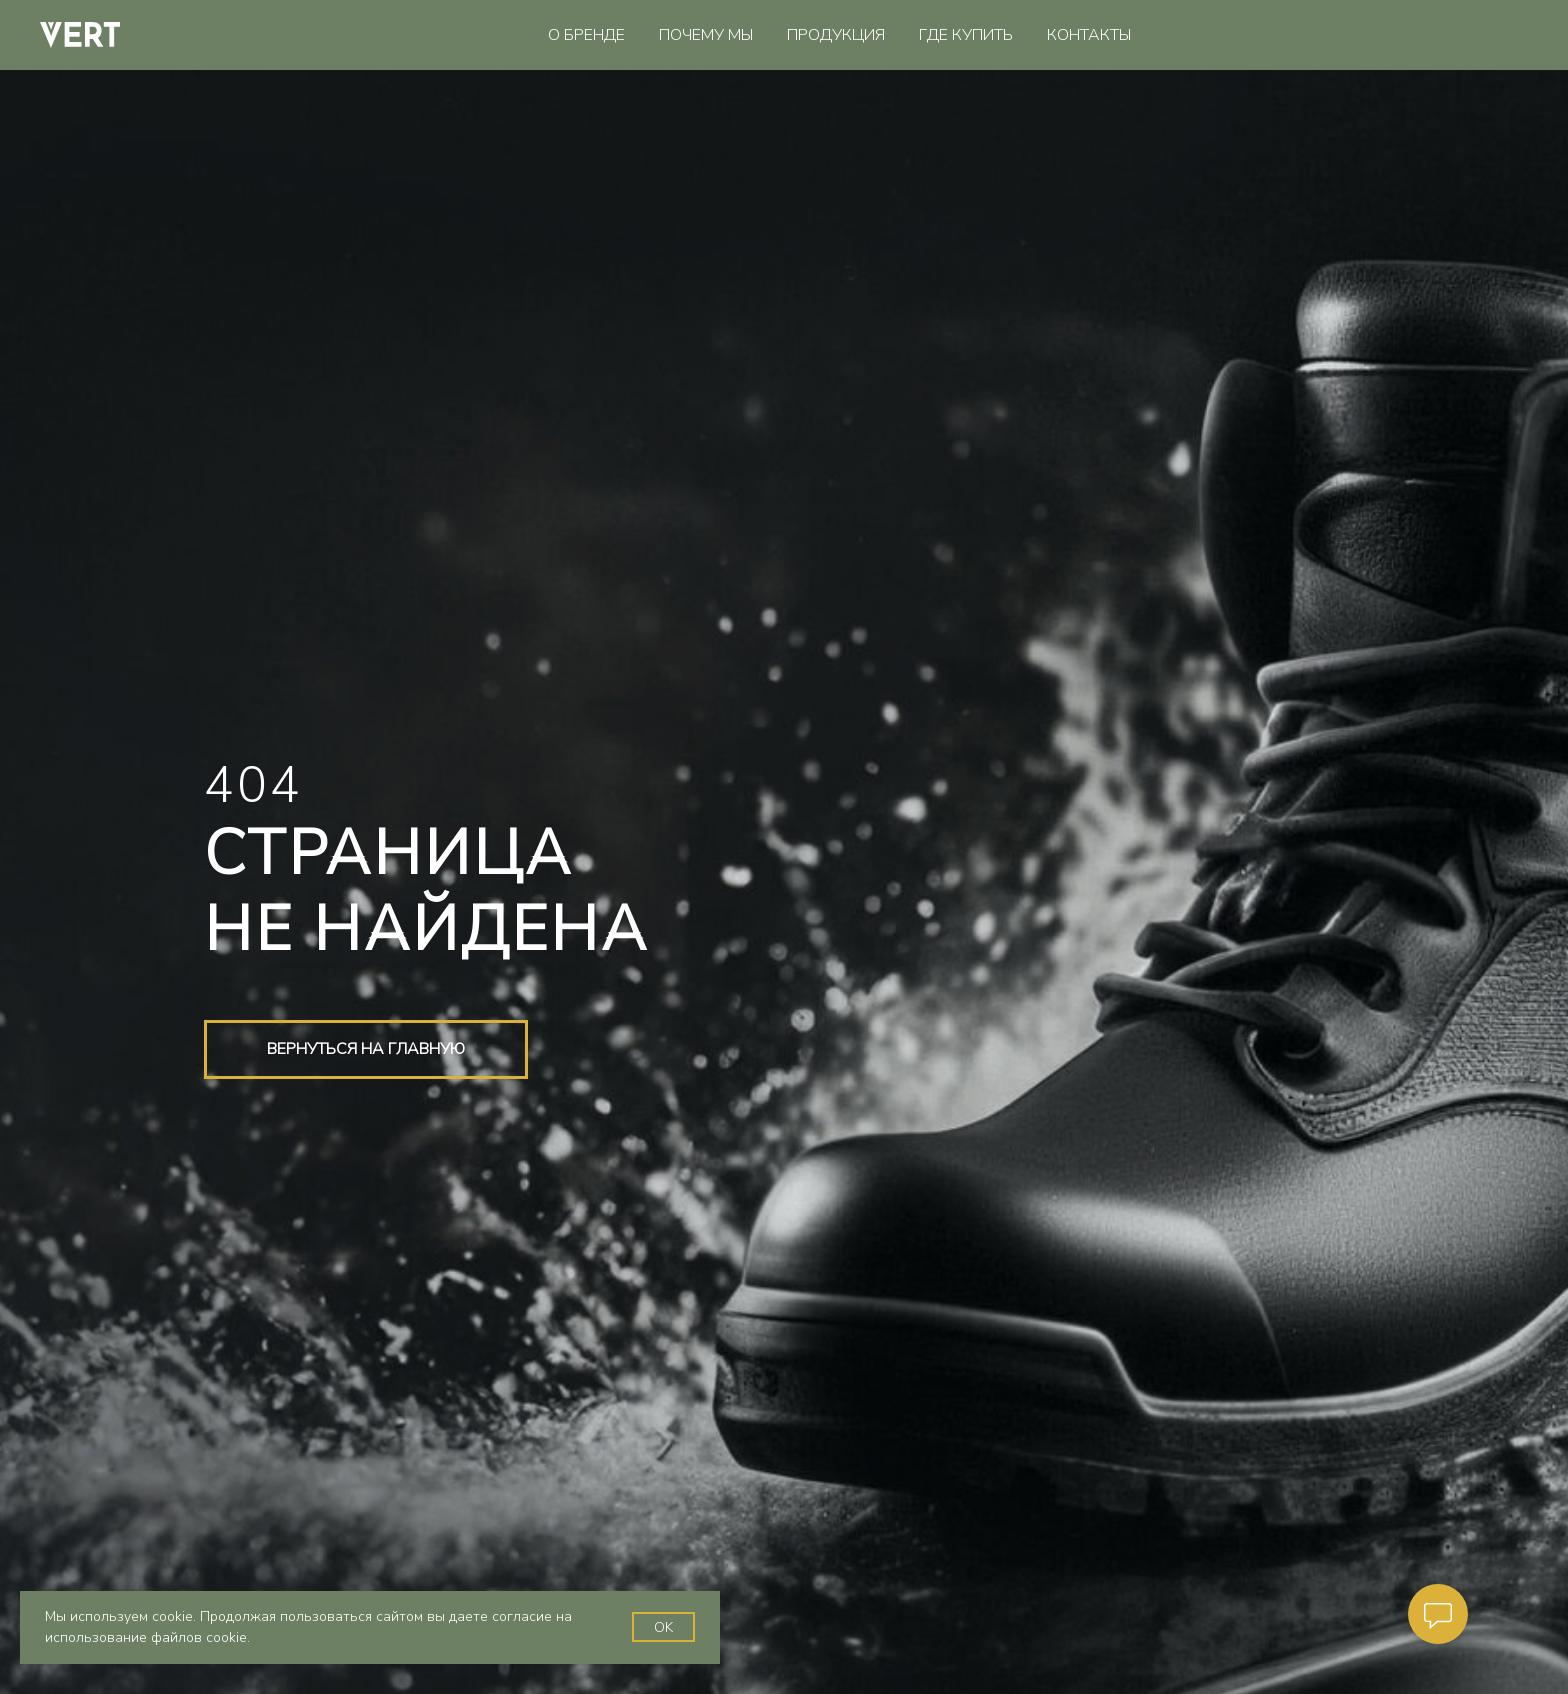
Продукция (836, 35)
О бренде (586, 35)
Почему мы (706, 35)
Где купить (966, 35)
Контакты (1089, 35)
